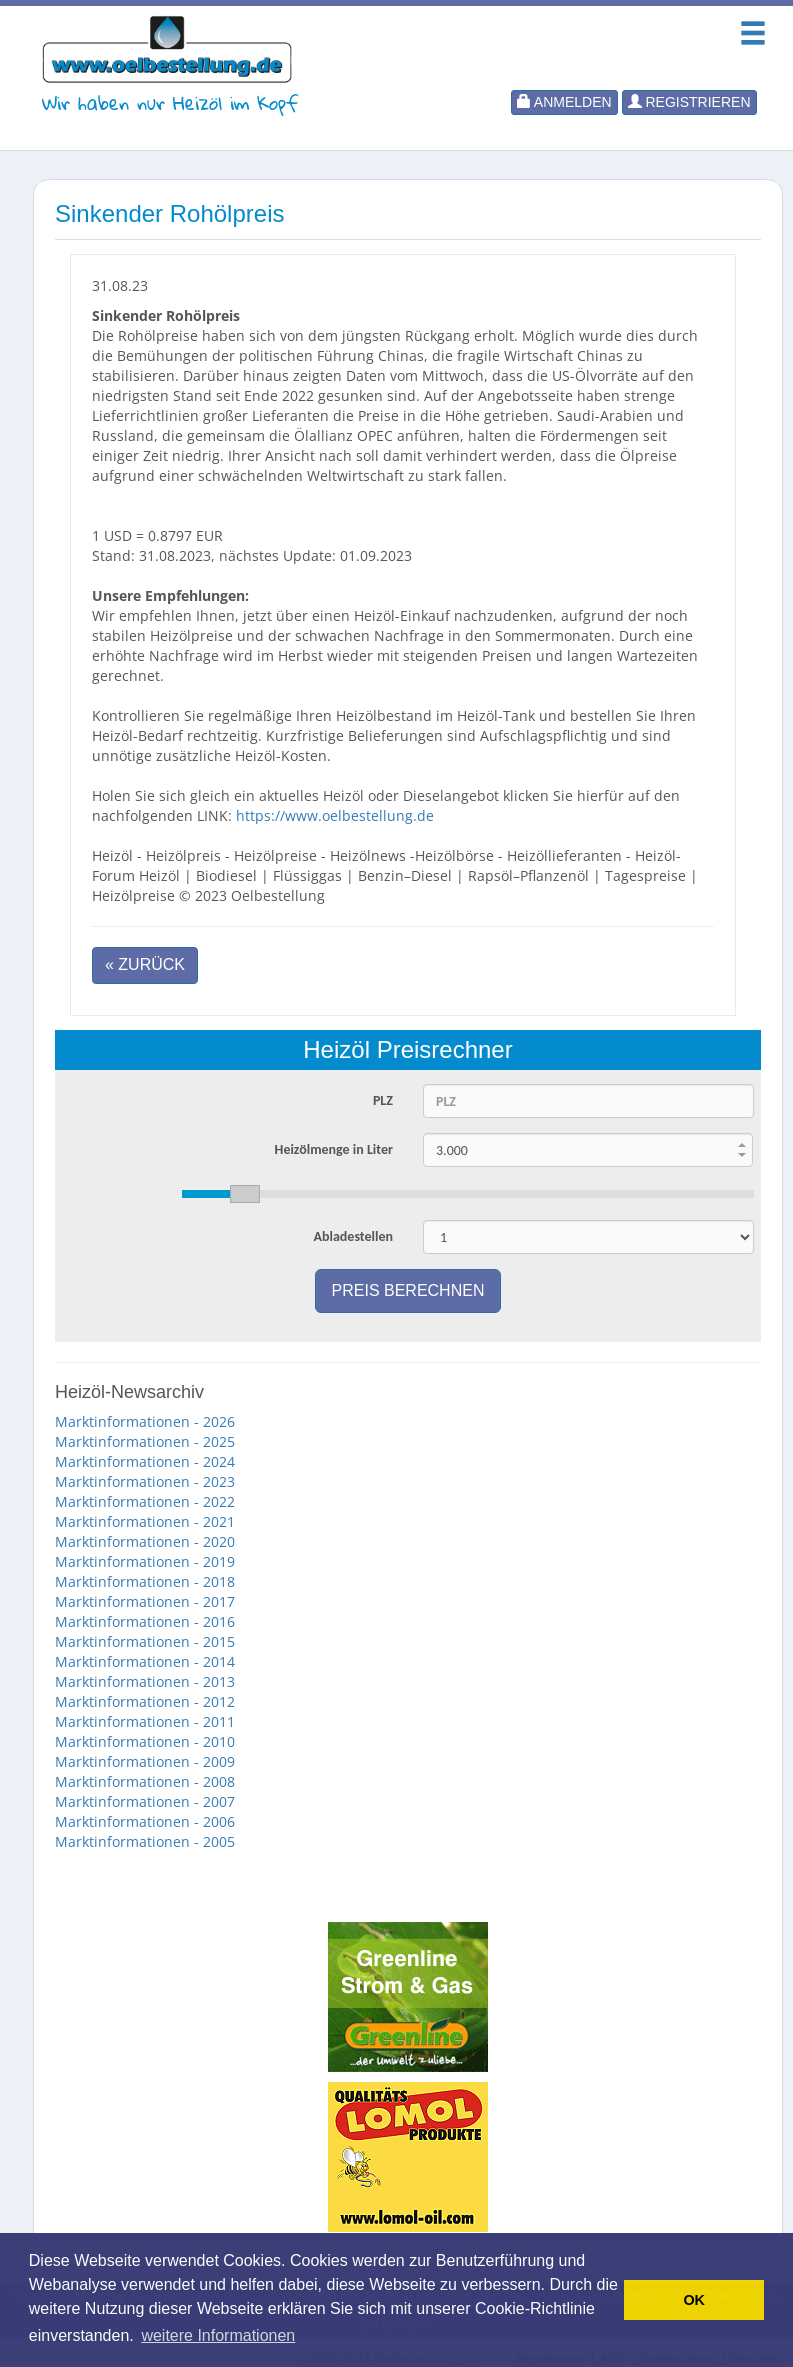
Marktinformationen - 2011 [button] (145, 1721)
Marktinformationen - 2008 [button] (145, 1781)
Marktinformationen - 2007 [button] (145, 1801)
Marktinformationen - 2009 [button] (145, 1761)
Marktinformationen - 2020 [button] (145, 1541)
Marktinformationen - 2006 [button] (145, 1821)
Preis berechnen (408, 1290)
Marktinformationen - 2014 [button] (145, 1661)
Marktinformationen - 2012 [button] (145, 1701)
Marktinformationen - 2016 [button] (145, 1621)
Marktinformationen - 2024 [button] (145, 1461)
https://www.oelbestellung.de (335, 815)
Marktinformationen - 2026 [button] (145, 1421)
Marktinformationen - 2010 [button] (145, 1741)
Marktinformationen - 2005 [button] (145, 1841)
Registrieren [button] (689, 102)
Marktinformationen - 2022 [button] (145, 1501)
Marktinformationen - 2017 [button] (145, 1601)
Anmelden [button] (564, 102)
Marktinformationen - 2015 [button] (145, 1641)
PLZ (383, 1100)
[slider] (467, 1194)
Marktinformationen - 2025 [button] (145, 1441)
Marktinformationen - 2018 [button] (145, 1581)
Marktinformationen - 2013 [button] (145, 1681)
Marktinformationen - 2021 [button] (145, 1521)
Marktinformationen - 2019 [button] (145, 1561)
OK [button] (694, 2300)
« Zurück (145, 964)
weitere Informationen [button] (218, 2335)
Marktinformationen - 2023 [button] (145, 1481)
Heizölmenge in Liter (334, 1149)
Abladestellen (353, 1236)
